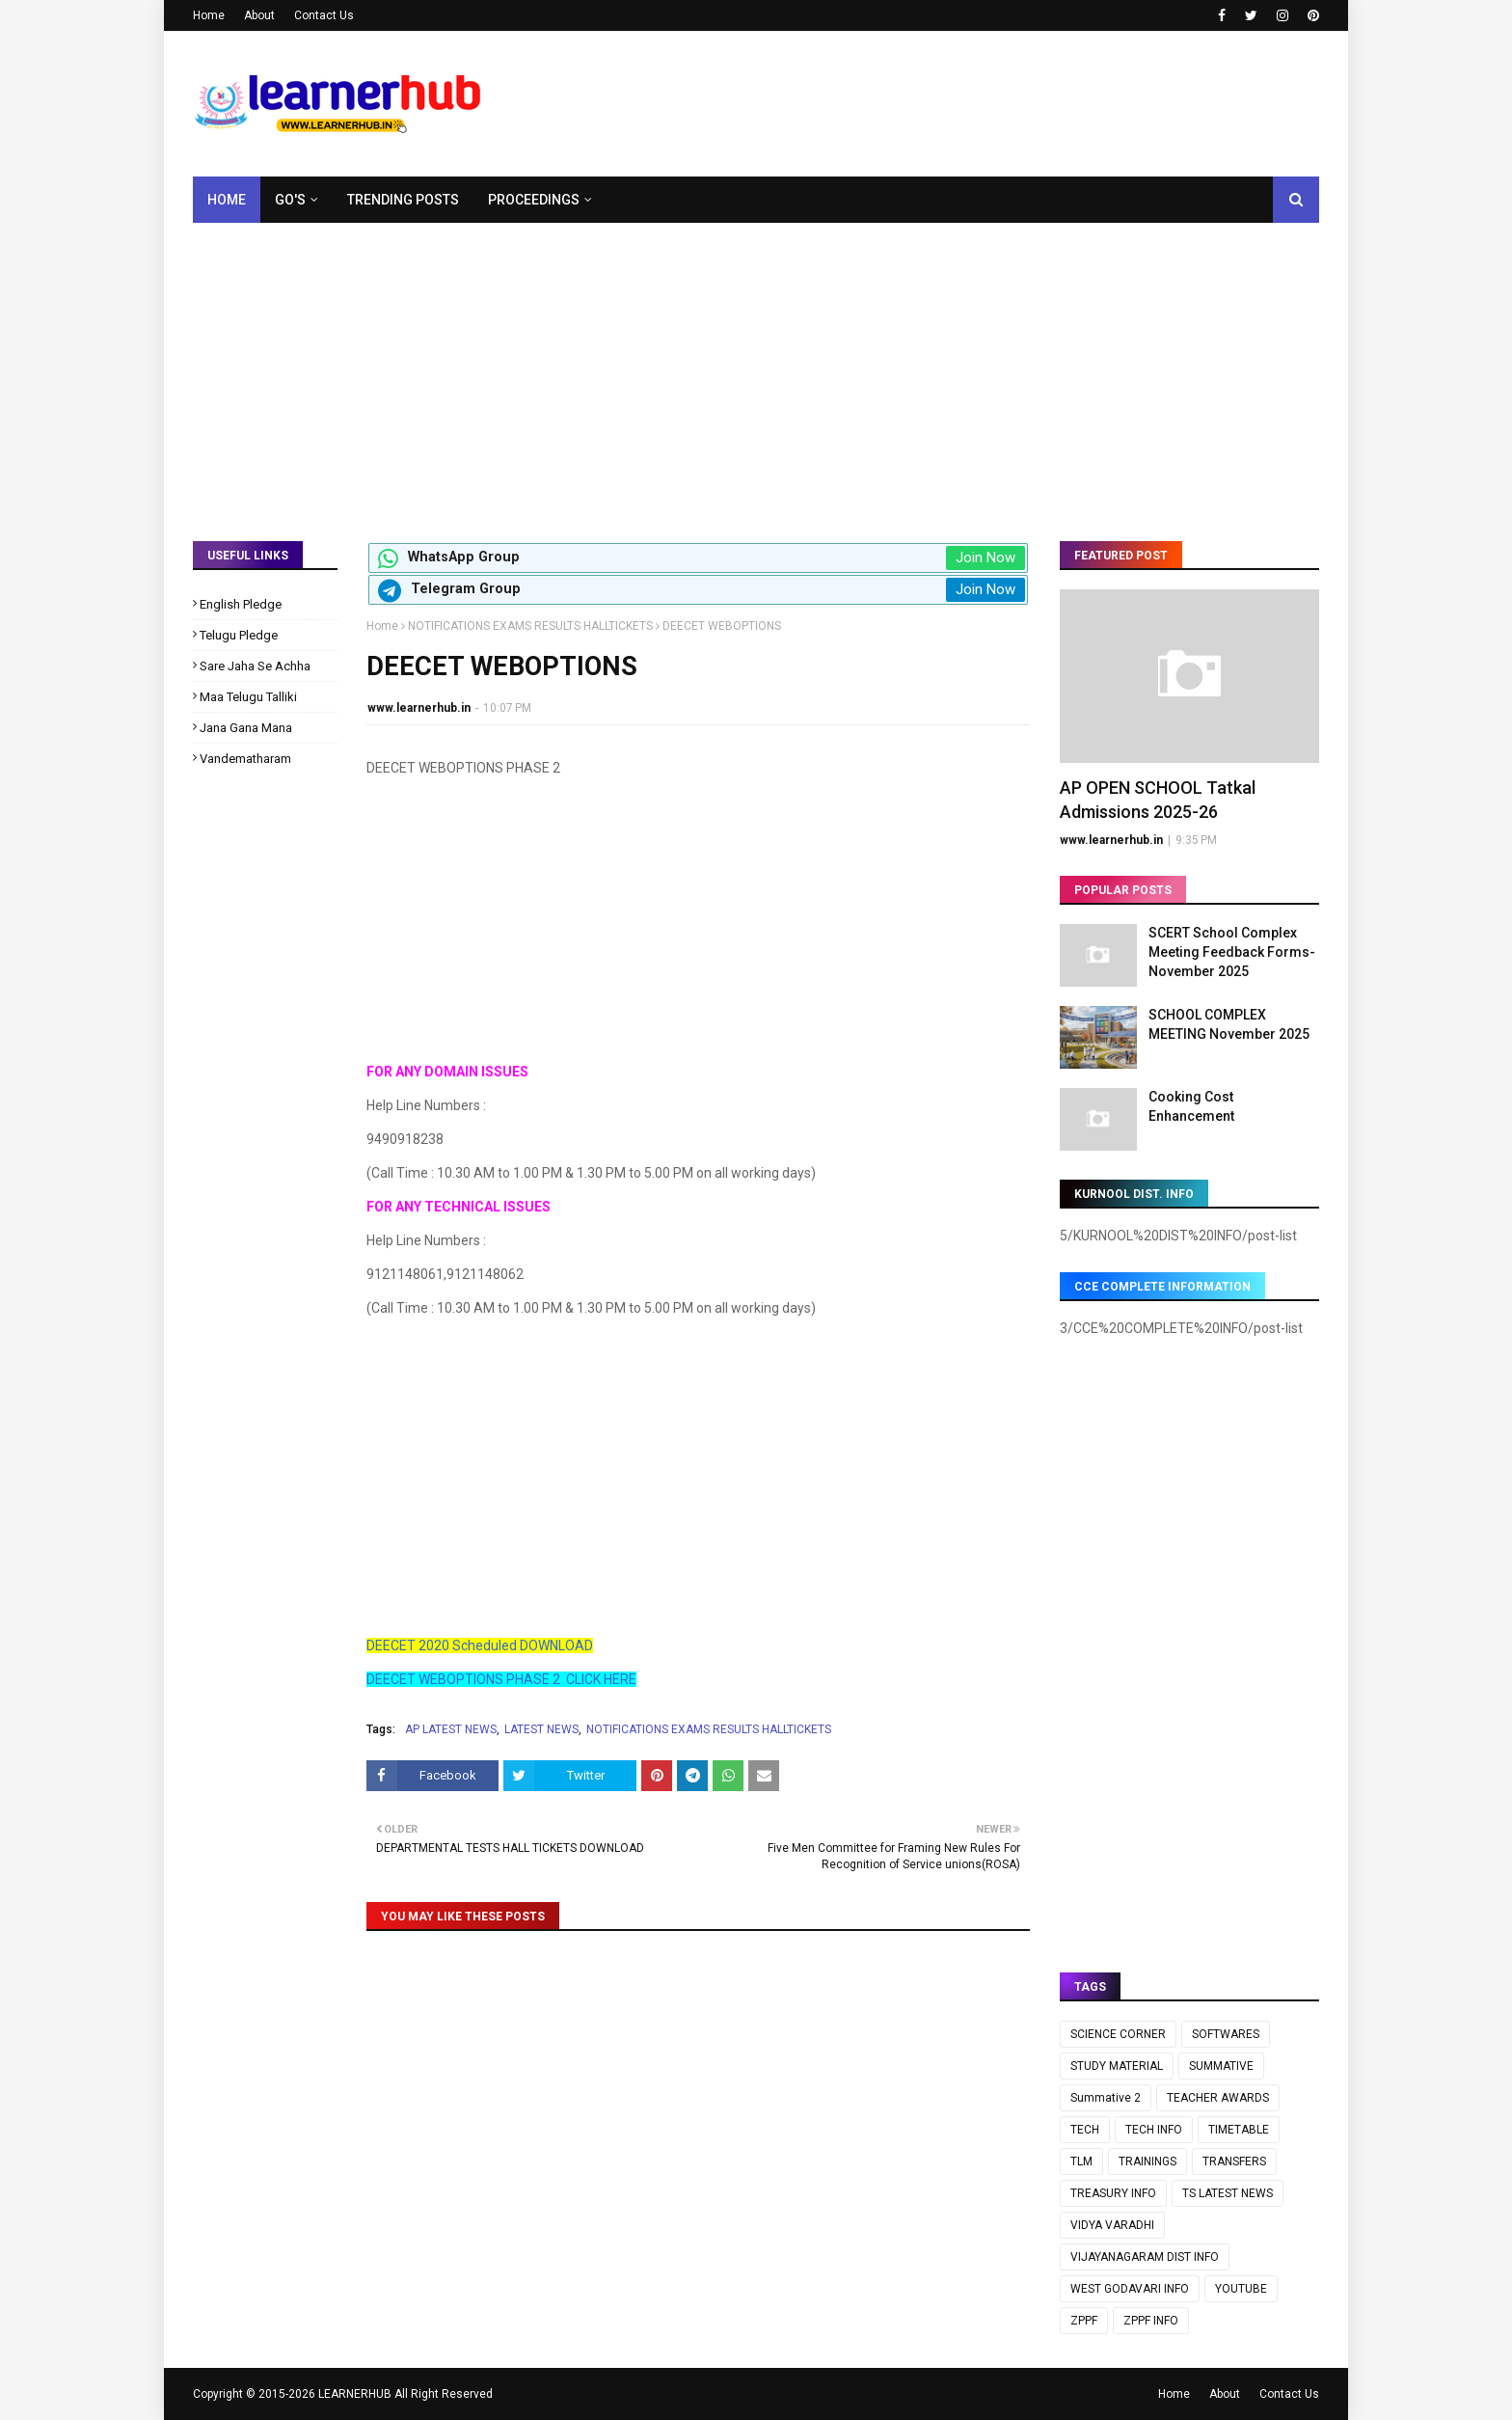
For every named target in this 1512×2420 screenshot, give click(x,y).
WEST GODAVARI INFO (1129, 2289)
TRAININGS (1147, 2161)
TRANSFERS (1234, 2161)
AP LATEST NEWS (451, 1729)
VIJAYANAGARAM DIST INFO (1144, 2257)
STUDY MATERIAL (1116, 2066)
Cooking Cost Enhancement (1191, 1106)
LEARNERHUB (355, 2394)
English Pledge (241, 604)
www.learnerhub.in (419, 708)
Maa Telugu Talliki (248, 697)
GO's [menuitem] (290, 199)
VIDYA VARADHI (1112, 2225)
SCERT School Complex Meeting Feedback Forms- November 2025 (1231, 951)
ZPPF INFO (1150, 2320)
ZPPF (1083, 2320)
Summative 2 (1105, 2098)
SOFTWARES (1225, 2034)
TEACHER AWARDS (1218, 2098)
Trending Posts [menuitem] (403, 199)
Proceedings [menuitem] (534, 199)
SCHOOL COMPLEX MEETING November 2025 (1229, 1024)
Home (209, 15)
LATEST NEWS (541, 1729)
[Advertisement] (756, 367)
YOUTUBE (1241, 2289)
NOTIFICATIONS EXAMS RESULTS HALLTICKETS (530, 626)
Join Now (985, 557)
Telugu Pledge (239, 635)
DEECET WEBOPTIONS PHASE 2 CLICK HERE (501, 1679)
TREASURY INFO (1113, 2193)
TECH (1084, 2129)
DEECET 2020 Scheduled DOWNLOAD (479, 1645)
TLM (1081, 2161)
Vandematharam (245, 758)
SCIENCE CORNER (1118, 2034)
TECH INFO (1153, 2129)
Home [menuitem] (226, 199)
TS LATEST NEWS (1227, 2193)
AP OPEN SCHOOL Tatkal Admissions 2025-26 (1158, 799)
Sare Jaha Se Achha (255, 666)
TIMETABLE (1238, 2129)
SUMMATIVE (1221, 2066)
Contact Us (324, 15)
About (259, 15)
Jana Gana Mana (246, 728)
